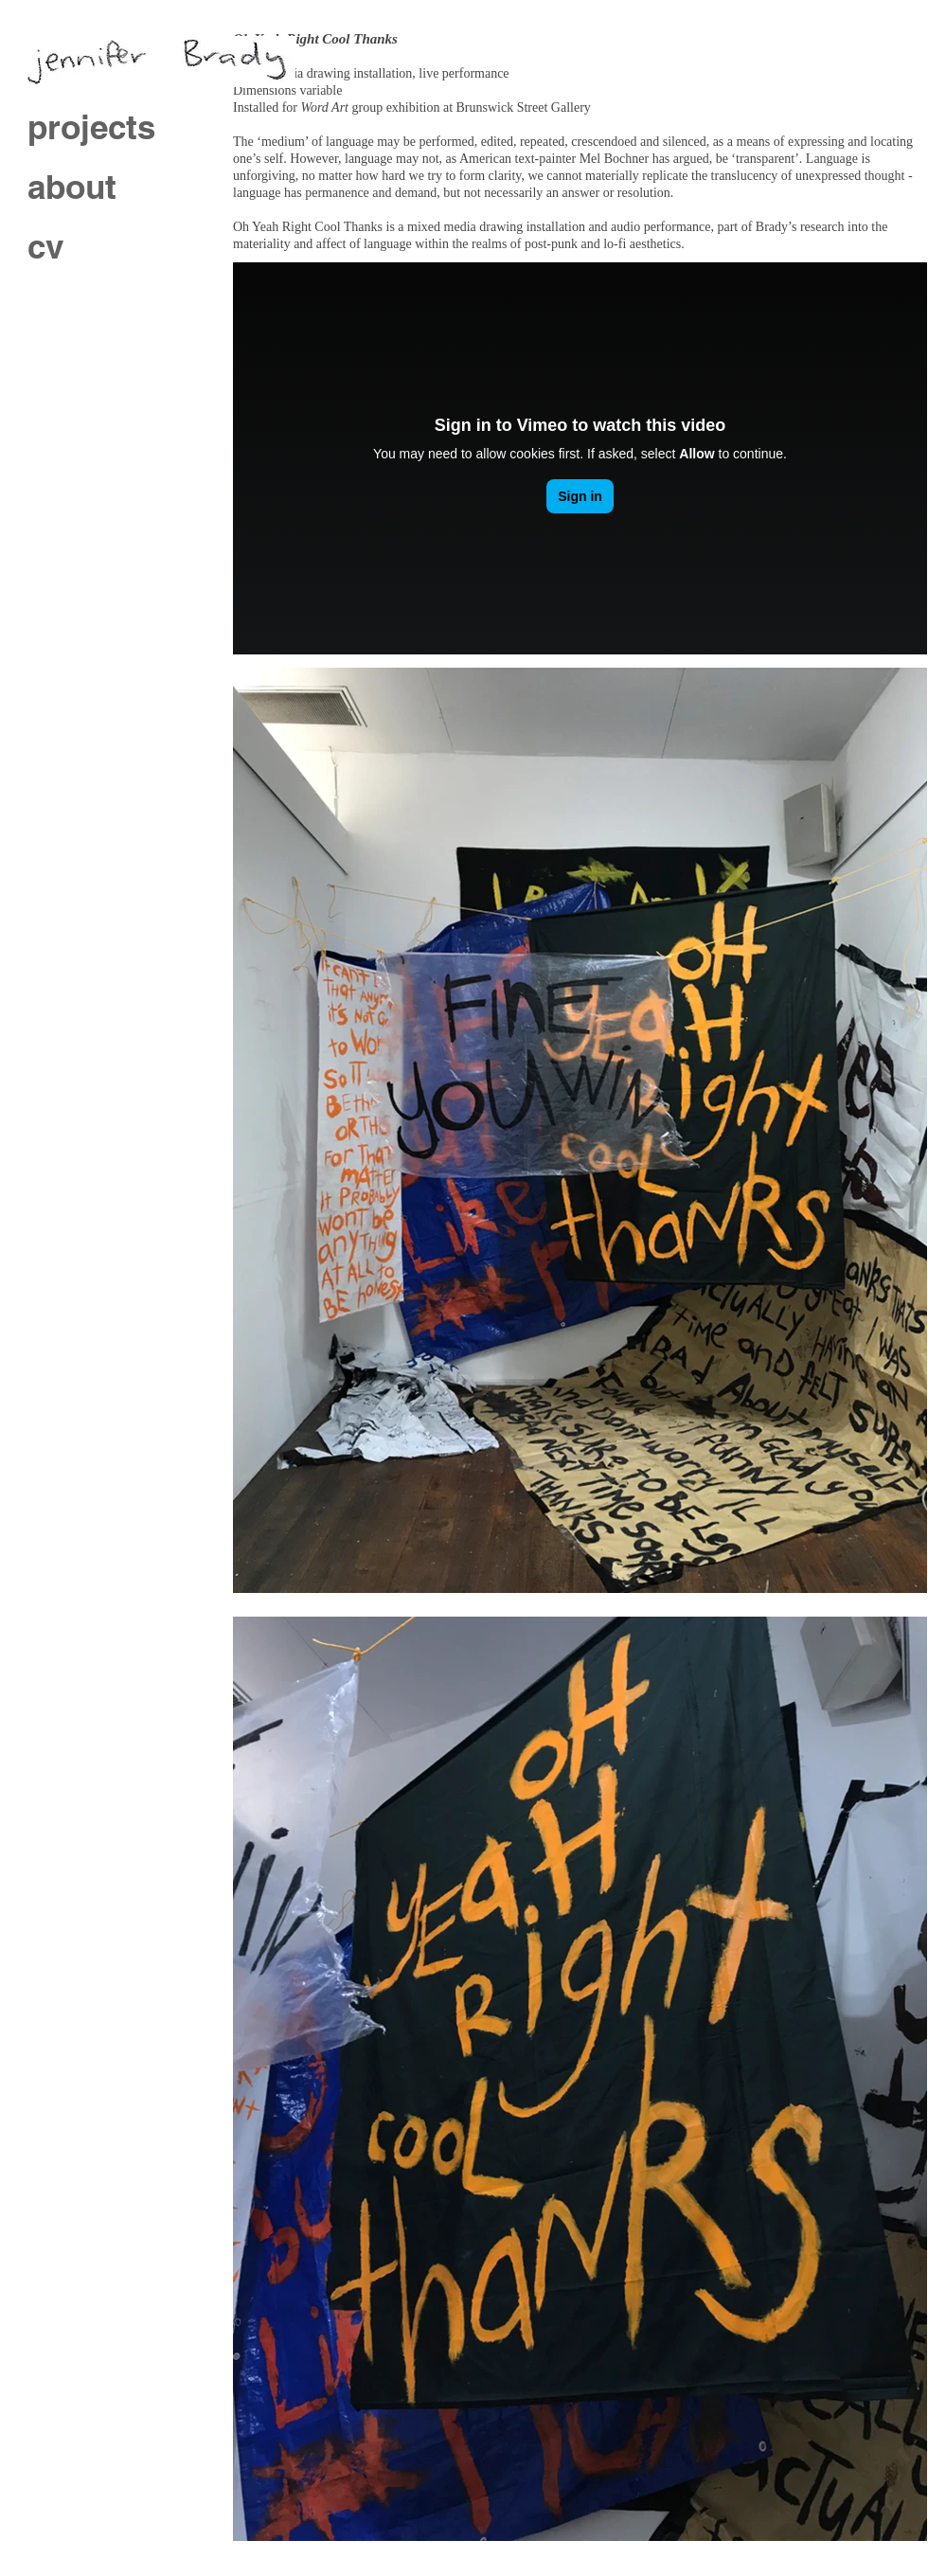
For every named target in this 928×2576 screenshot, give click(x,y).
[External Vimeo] (580, 458)
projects (91, 127)
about (71, 186)
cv (45, 246)
